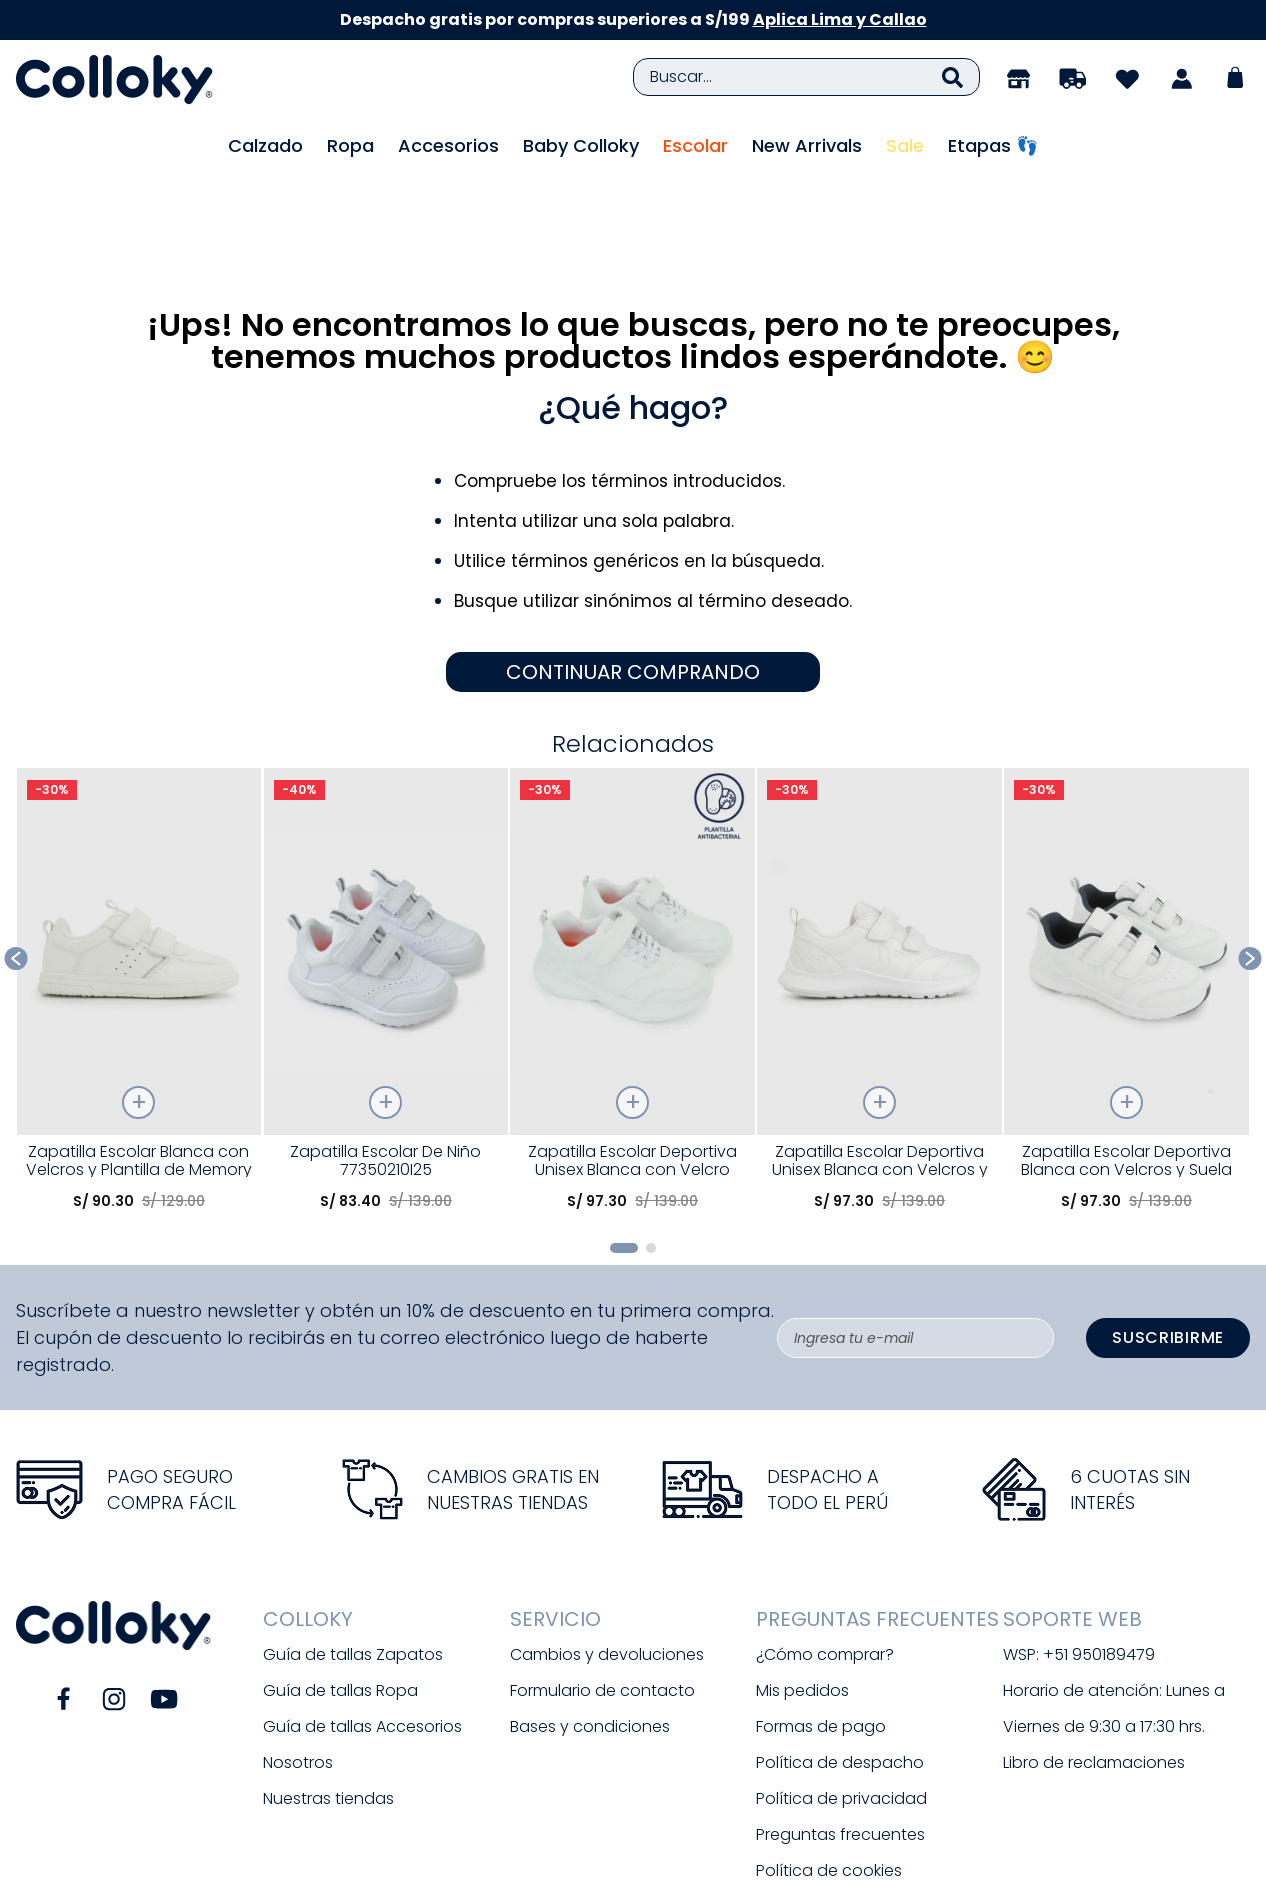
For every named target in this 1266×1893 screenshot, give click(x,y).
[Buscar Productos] (952, 77)
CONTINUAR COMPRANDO (633, 561)
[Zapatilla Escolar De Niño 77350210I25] (386, 886)
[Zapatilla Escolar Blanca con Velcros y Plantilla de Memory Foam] (139, 886)
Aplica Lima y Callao (840, 19)
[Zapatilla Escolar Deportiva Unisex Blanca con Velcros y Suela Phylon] (879, 886)
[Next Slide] (1250, 848)
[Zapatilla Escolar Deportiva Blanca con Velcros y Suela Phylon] (1126, 886)
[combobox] (806, 77)
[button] (624, 1138)
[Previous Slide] (16, 848)
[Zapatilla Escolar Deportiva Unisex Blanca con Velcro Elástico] (632, 886)
